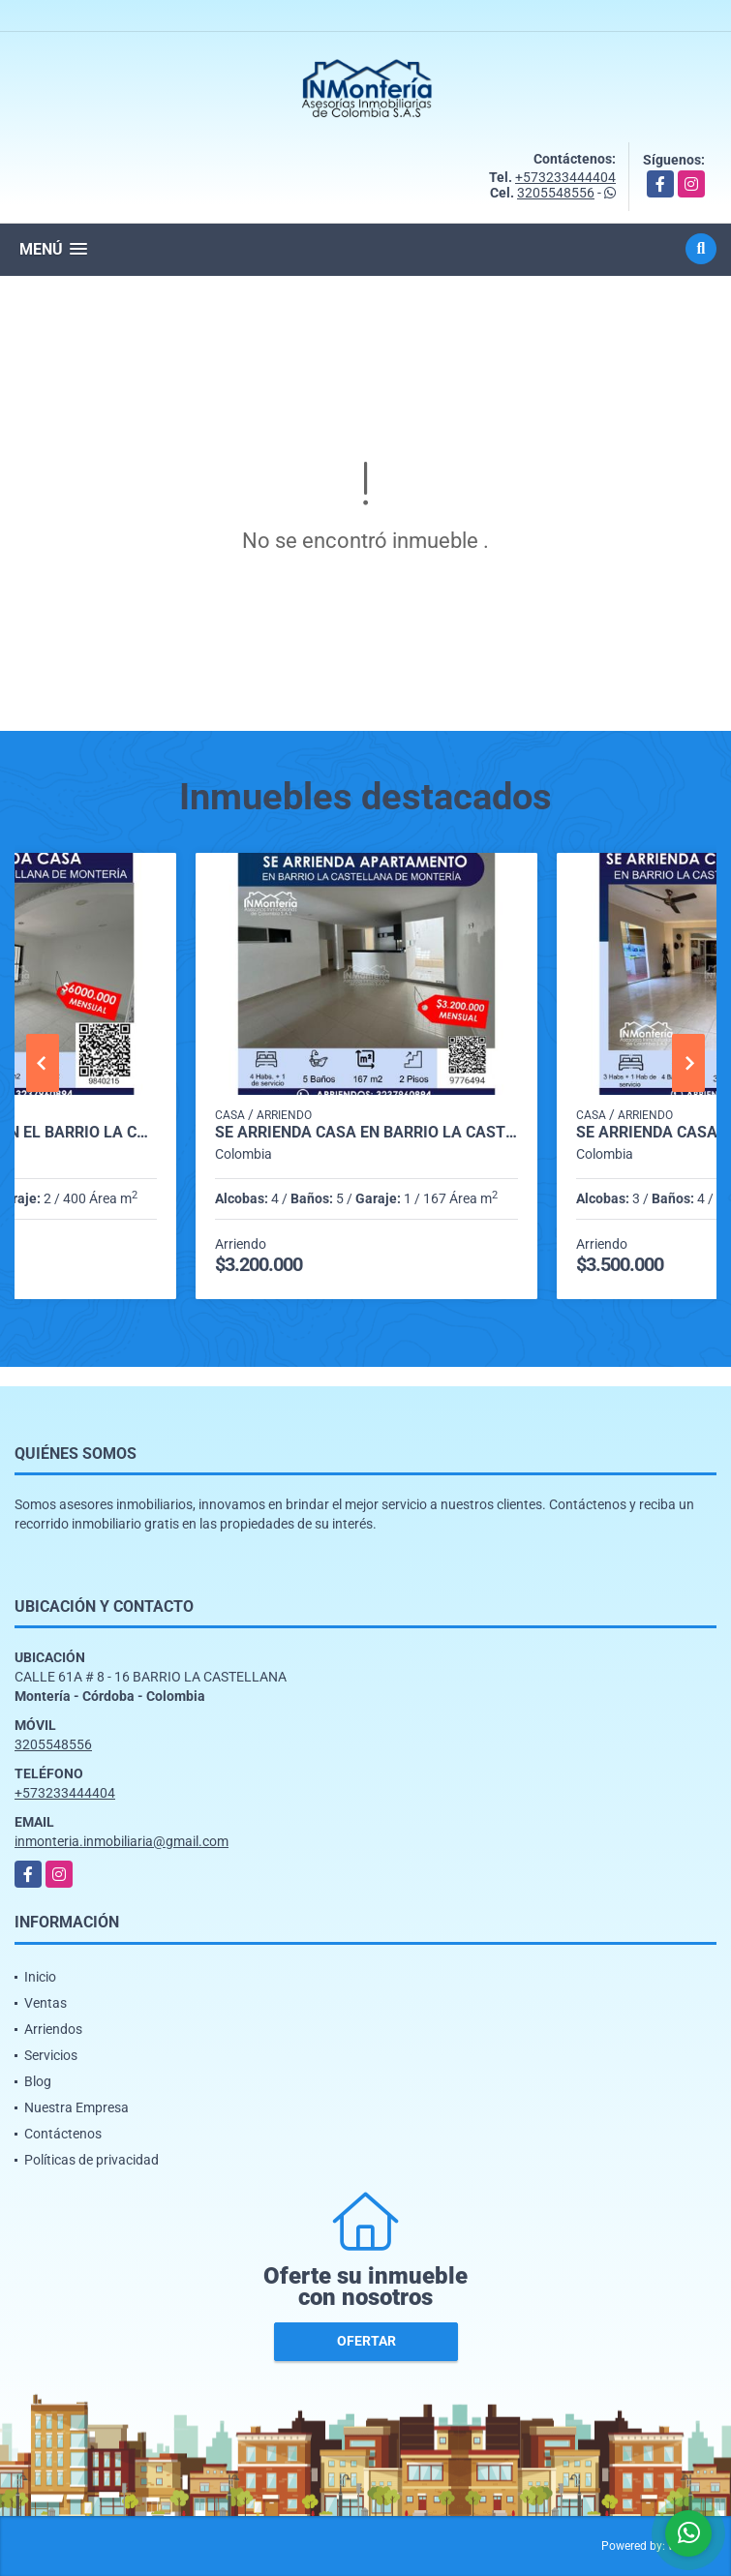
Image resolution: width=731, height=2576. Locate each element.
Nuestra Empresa (76, 2107)
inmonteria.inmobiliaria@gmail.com (121, 1841)
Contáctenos (63, 2133)
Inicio (40, 1977)
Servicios (50, 2055)
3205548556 (555, 192)
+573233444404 (565, 177)
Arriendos (53, 2029)
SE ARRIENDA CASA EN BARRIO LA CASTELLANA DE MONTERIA (366, 1132)
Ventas (45, 2003)
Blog (37, 2081)
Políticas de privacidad (91, 2159)
